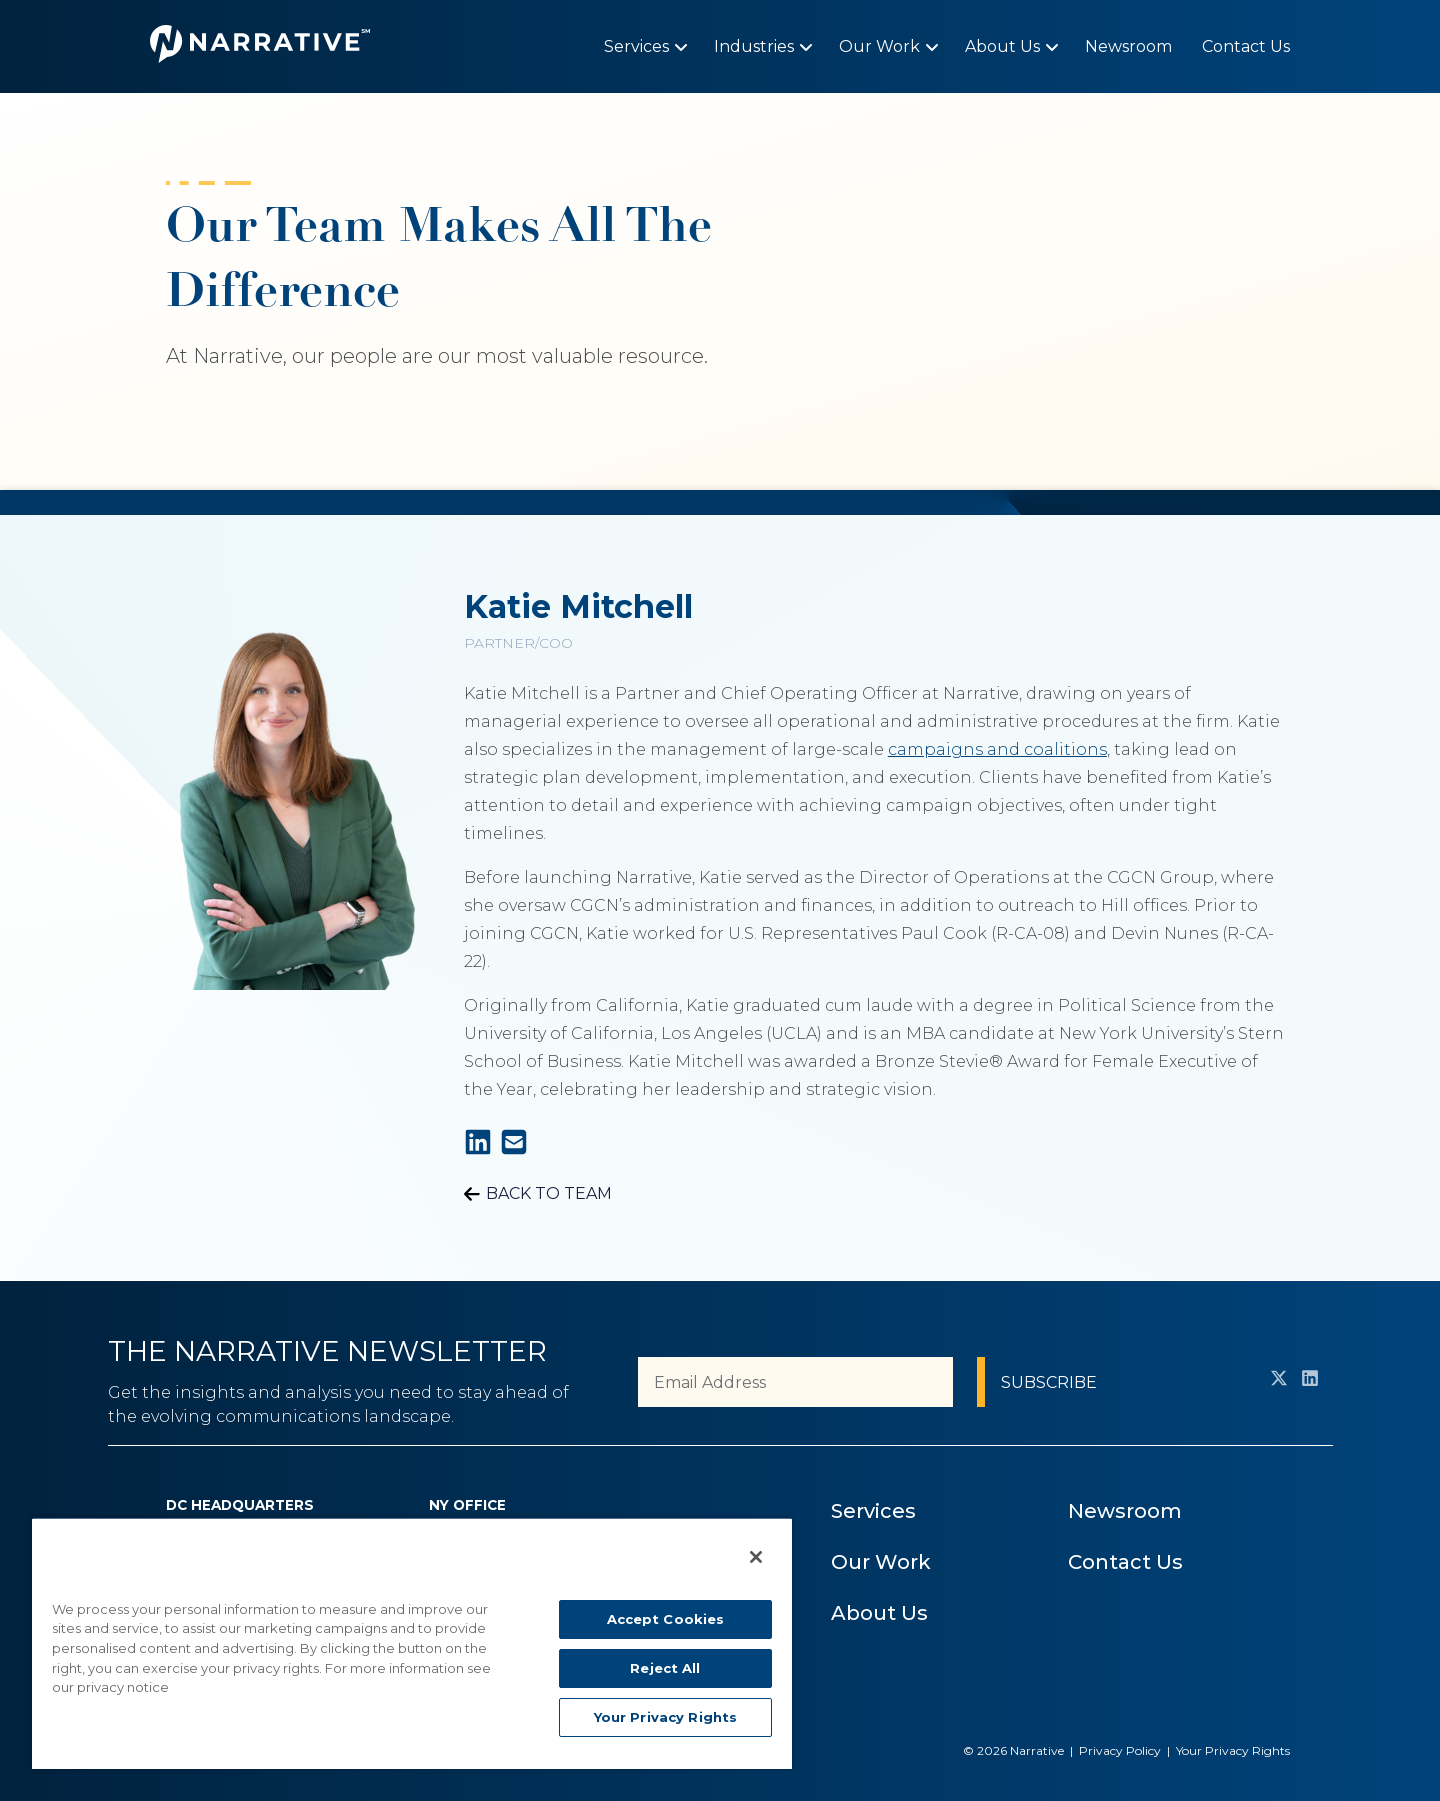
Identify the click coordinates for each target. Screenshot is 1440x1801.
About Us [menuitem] (879, 1613)
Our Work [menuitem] (881, 1562)
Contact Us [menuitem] (1125, 1562)
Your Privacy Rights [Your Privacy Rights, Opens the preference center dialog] (665, 1717)
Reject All (665, 1668)
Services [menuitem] (873, 1511)
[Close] (756, 1557)
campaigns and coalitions (997, 749)
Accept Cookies (666, 1619)
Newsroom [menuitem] (1125, 1511)
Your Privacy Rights (1233, 1750)
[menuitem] (636, 46)
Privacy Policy (1120, 1750)
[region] (412, 1643)
